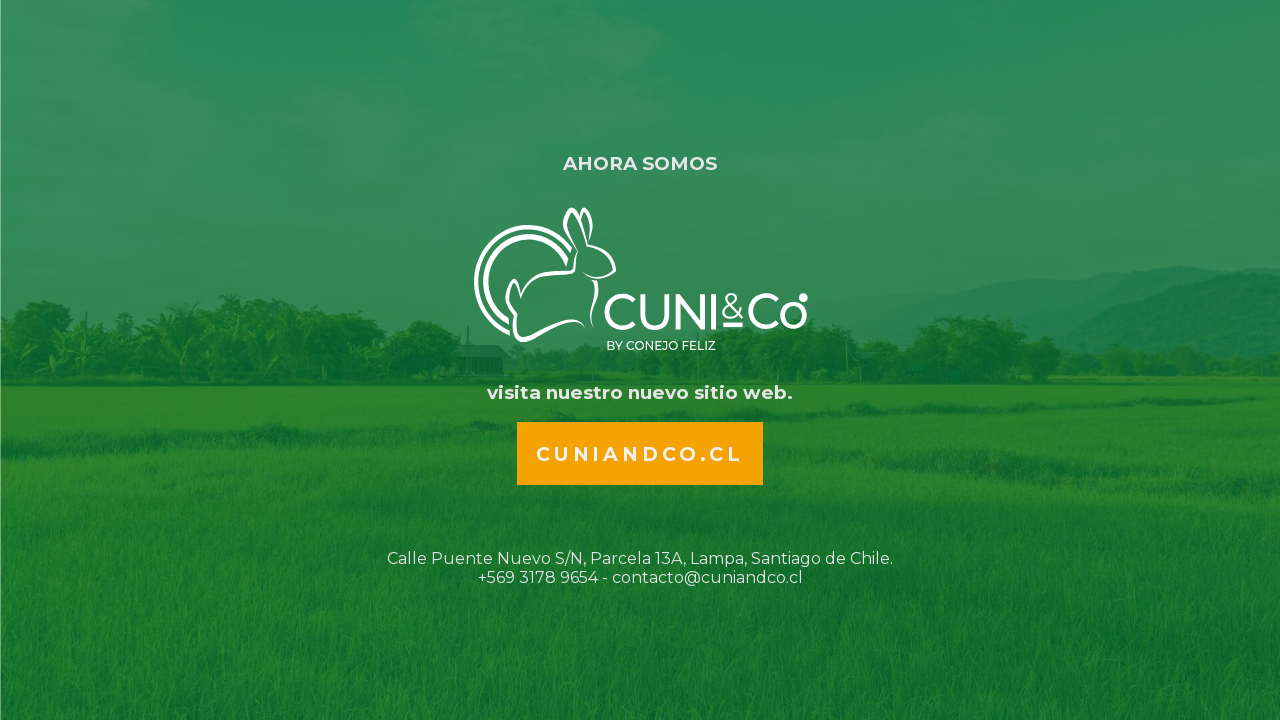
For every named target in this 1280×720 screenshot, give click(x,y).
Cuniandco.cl (640, 454)
